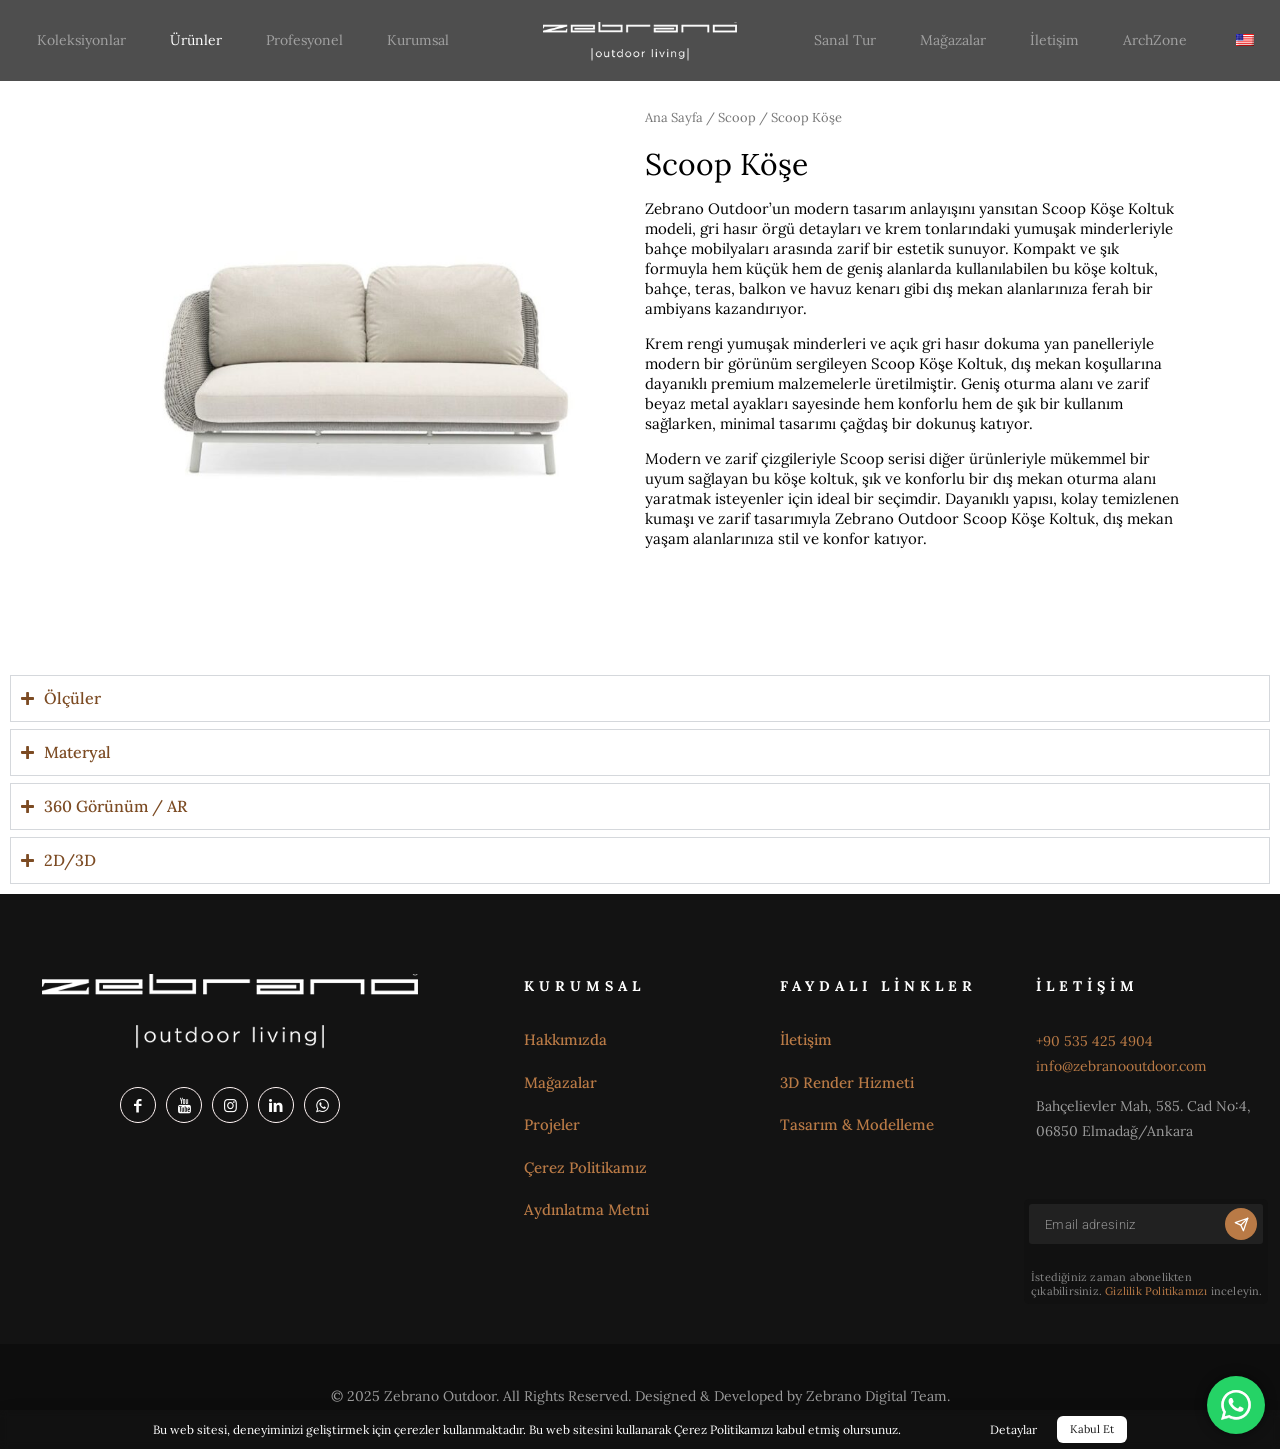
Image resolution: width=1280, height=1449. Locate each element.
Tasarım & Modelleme (857, 1124)
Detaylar (1013, 1429)
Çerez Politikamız (585, 1167)
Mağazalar (560, 1082)
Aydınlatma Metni (586, 1209)
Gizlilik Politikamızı (1156, 1291)
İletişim (806, 1039)
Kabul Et (1092, 1429)
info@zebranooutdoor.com (1121, 1066)
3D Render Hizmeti (847, 1082)
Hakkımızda (565, 1039)
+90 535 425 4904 (1094, 1041)
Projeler (552, 1124)
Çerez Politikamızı (723, 1429)
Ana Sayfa (674, 117)
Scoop (737, 117)
